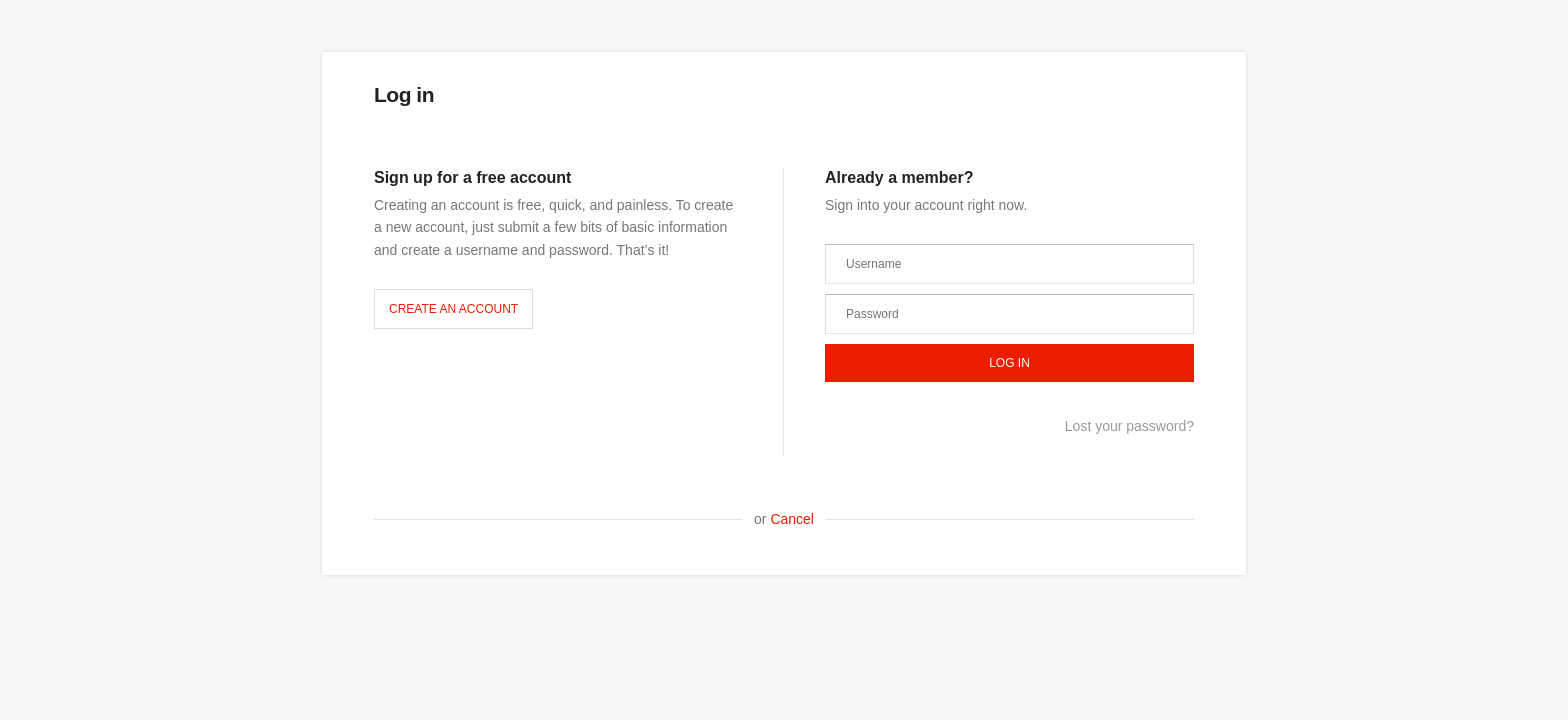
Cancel (792, 519)
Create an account (453, 309)
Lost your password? (1129, 426)
